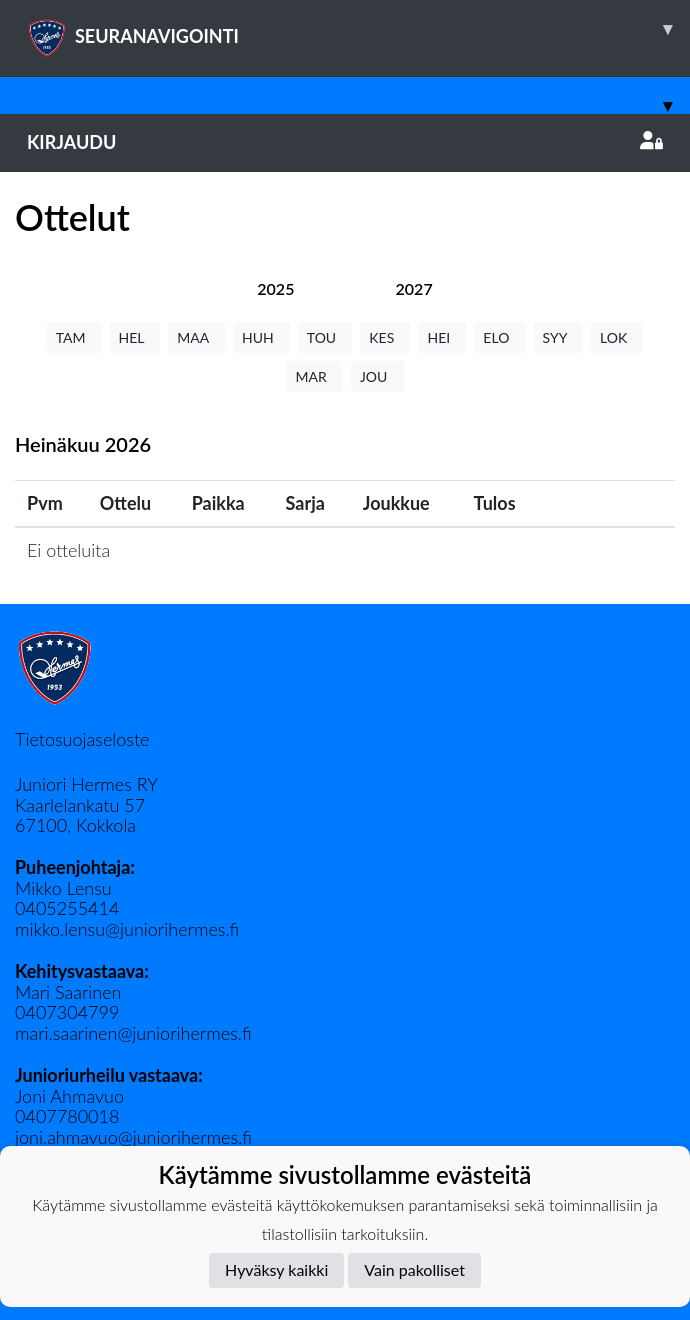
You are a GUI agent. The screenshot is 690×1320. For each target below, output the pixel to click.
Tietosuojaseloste (82, 739)
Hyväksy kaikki (276, 1269)
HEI (442, 337)
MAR (314, 376)
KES (385, 337)
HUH (261, 337)
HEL (135, 337)
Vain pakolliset (414, 1269)
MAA (196, 337)
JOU (377, 376)
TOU (325, 337)
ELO (499, 337)
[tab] (275, 288)
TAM (74, 337)
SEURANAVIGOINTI (358, 29)
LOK (617, 337)
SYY (558, 337)
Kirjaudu (345, 142)
